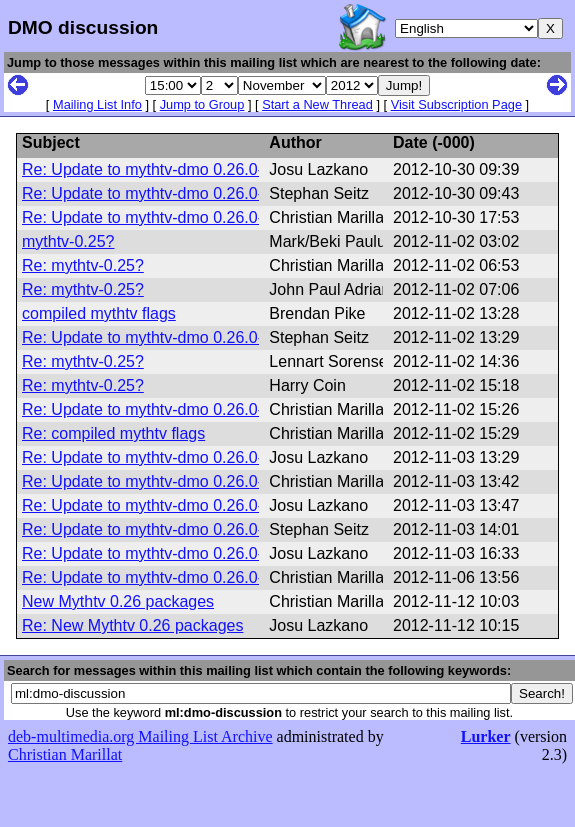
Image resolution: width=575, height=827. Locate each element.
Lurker (486, 736)
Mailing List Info (97, 104)
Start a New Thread (317, 104)
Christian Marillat (65, 754)
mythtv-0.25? (68, 241)
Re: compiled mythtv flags (113, 433)
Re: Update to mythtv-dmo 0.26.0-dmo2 (162, 169)
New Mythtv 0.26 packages (118, 601)
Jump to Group (202, 104)
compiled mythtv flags (99, 313)
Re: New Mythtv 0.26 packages (132, 625)
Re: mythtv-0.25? (83, 265)
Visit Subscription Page (456, 104)
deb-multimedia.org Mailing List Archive (140, 736)
